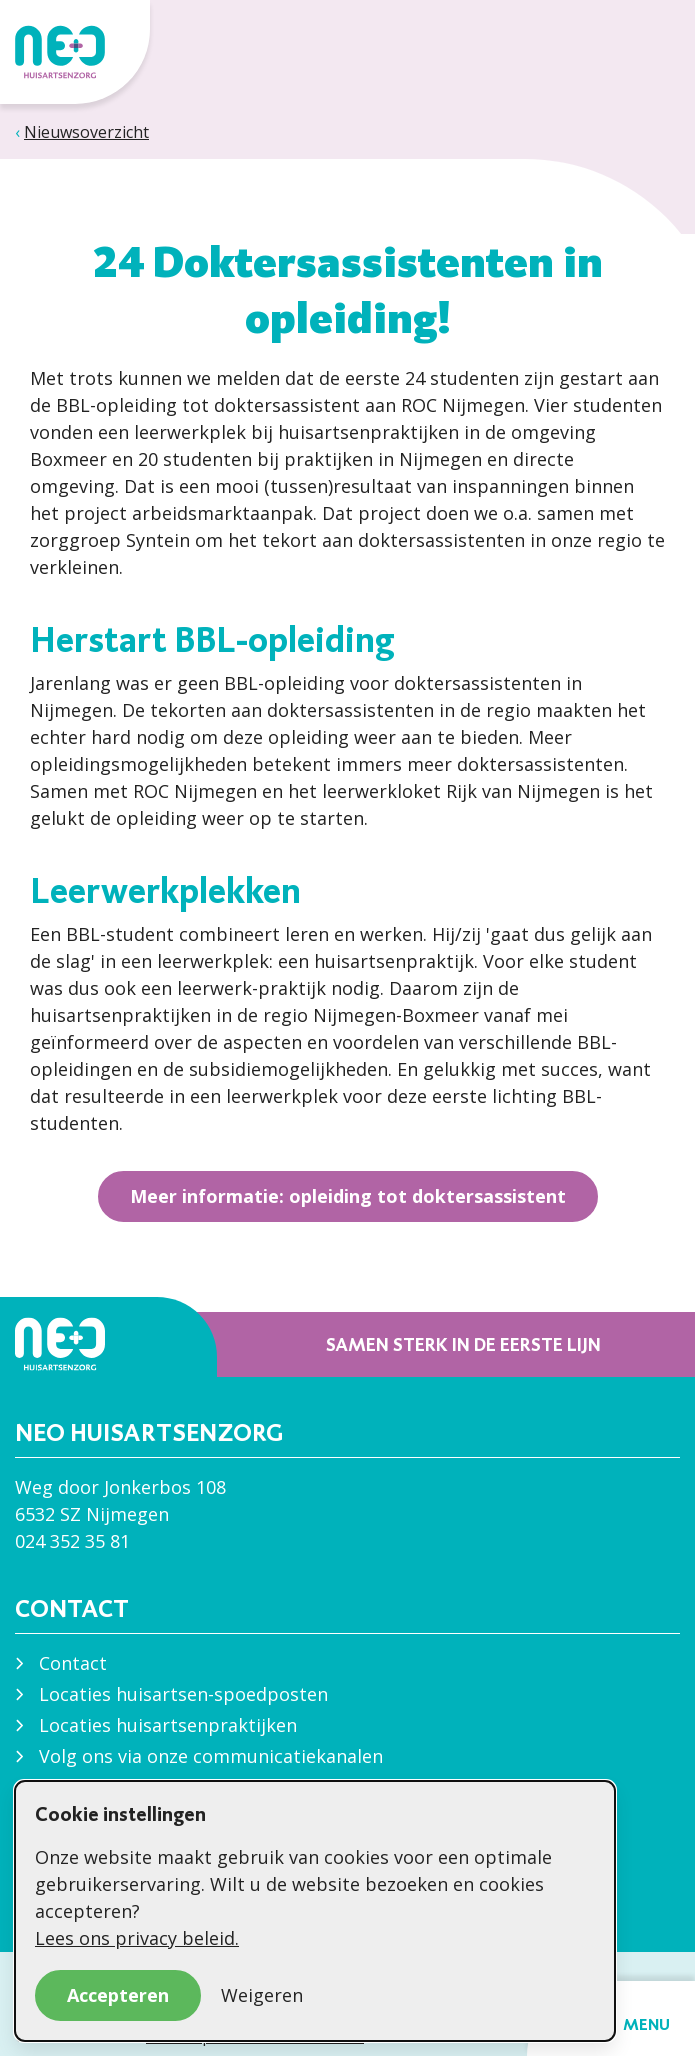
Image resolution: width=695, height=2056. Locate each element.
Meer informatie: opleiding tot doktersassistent (348, 1196)
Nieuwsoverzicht (86, 132)
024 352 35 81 (72, 1541)
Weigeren (262, 1995)
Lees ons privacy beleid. (137, 1938)
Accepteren (118, 1995)
